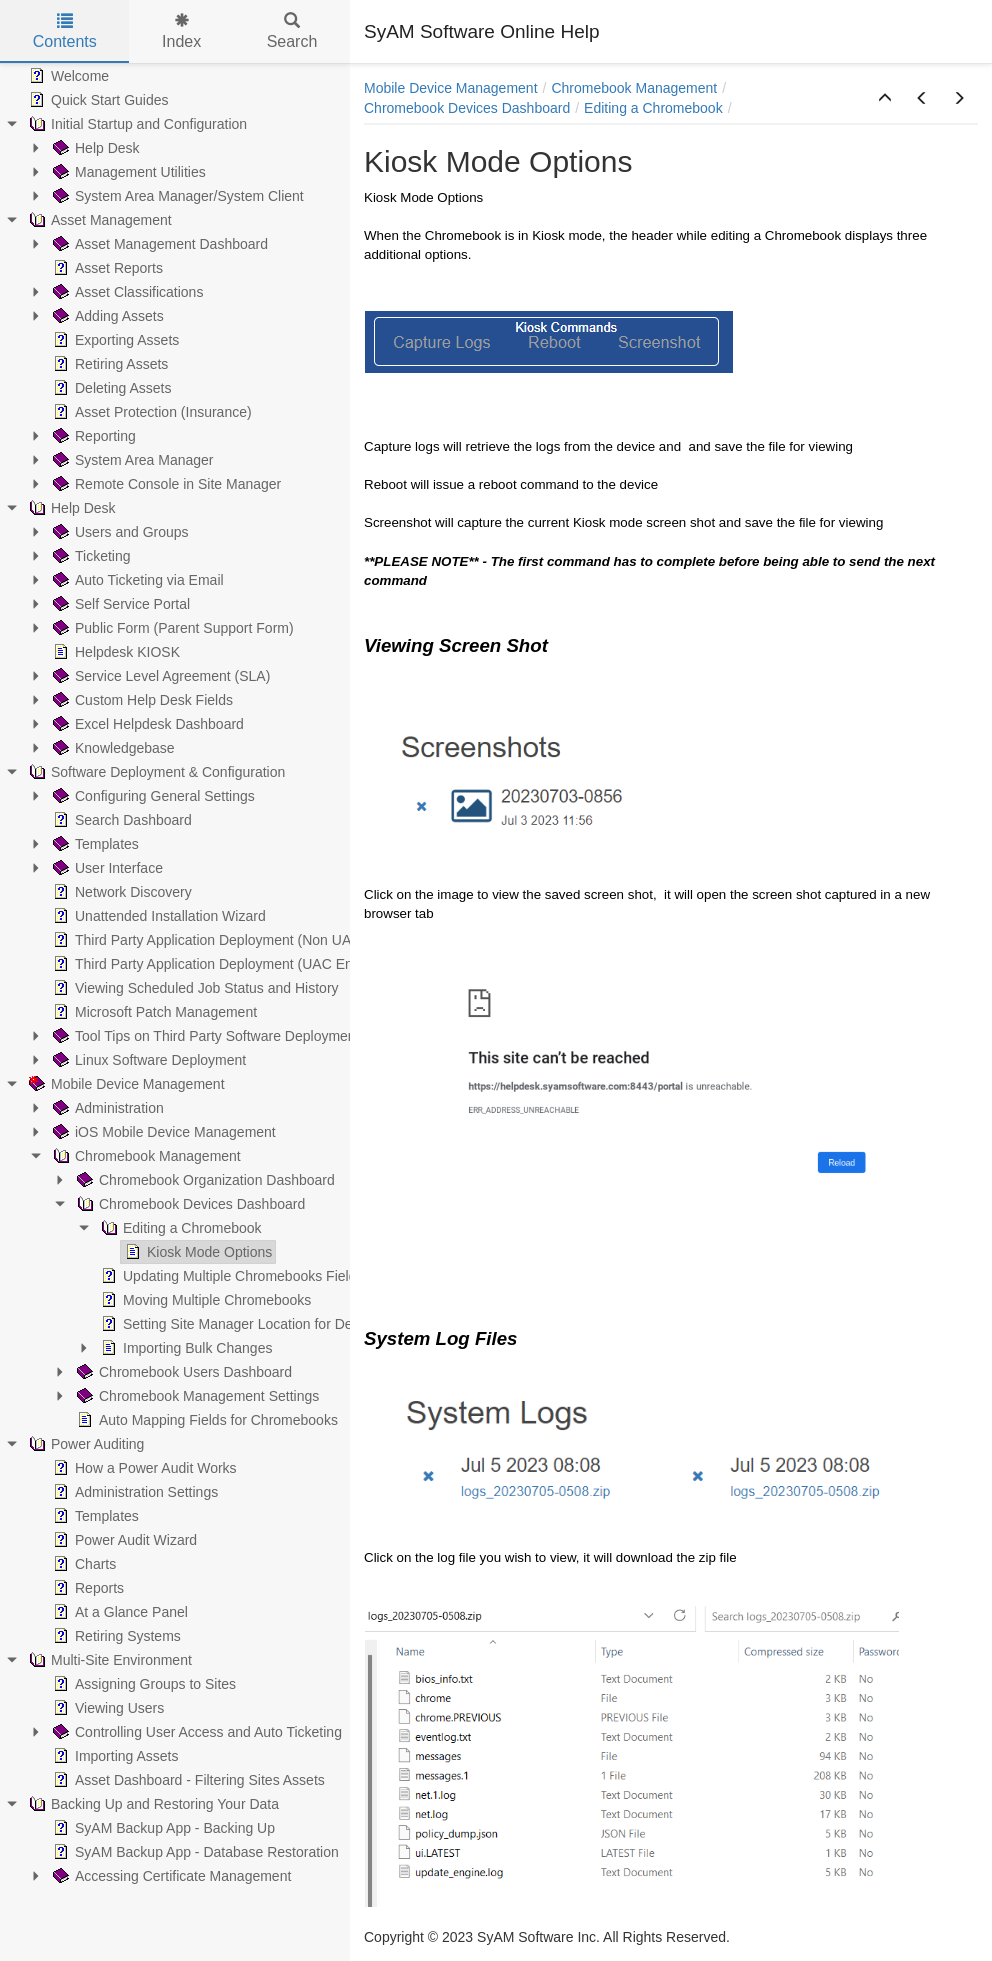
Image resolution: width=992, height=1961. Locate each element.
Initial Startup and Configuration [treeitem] (136, 124)
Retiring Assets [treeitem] (108, 364)
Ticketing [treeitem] (90, 556)
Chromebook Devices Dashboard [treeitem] (189, 1204)
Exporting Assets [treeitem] (114, 340)
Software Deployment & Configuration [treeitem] (155, 772)
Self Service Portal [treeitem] (119, 604)
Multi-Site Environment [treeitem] (108, 1660)
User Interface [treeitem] (106, 868)
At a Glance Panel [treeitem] (118, 1612)
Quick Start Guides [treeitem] (97, 100)
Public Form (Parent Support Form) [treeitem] (171, 628)
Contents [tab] (65, 31)
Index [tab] (181, 31)
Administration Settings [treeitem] (133, 1492)
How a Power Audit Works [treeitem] (143, 1468)
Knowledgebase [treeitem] (112, 748)
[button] (885, 99)
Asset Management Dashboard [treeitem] (158, 244)
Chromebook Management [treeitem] (145, 1156)
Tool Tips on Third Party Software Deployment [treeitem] (204, 1036)
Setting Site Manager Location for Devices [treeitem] (240, 1324)
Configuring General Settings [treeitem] (152, 796)
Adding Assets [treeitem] (106, 316)
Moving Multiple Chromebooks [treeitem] (204, 1300)
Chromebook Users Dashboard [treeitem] (182, 1372)
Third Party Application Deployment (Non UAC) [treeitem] (207, 940)
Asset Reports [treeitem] (106, 268)
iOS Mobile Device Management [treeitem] (162, 1132)
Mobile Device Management (451, 88)
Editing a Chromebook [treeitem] (179, 1228)
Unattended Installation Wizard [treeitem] (157, 916)
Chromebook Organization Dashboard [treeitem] (204, 1180)
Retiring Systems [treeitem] (115, 1636)
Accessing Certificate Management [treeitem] (170, 1876)
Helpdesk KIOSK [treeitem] (114, 652)
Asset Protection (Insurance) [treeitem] (150, 412)
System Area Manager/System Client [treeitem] (176, 196)
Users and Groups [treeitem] (119, 532)
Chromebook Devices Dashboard (467, 108)
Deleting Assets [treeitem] (110, 388)
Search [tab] (292, 31)
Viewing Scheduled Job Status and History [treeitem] (194, 988)
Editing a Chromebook (653, 108)
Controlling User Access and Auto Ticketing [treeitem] (195, 1732)
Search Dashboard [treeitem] (120, 820)
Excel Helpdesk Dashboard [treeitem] (146, 724)
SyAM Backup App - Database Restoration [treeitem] (194, 1852)
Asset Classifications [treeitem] (126, 292)
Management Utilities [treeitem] (127, 172)
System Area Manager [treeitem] (131, 460)
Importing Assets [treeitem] (114, 1756)
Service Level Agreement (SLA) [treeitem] (159, 676)
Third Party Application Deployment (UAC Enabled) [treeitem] (220, 964)
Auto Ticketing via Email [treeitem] (136, 580)
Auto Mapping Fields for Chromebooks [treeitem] (205, 1420)
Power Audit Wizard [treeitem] (123, 1540)
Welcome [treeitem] (67, 76)
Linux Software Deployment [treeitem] (147, 1060)
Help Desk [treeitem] (94, 148)
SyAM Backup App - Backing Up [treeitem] (162, 1828)
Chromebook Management (634, 88)
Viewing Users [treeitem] (106, 1708)
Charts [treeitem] (82, 1564)
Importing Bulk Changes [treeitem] (184, 1348)
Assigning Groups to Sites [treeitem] (142, 1684)
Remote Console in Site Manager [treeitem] (165, 484)
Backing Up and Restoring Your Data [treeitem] (152, 1804)
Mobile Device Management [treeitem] (125, 1084)
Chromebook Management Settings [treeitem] (196, 1396)
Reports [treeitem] (86, 1588)
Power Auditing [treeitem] (84, 1444)
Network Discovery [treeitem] (120, 892)
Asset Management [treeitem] (98, 220)
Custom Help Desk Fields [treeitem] (141, 700)
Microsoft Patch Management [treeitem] (153, 1012)
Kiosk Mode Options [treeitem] (196, 1252)
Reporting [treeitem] (92, 436)
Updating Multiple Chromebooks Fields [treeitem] (230, 1276)
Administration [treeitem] (106, 1108)
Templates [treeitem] (94, 844)
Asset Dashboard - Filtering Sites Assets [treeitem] (187, 1780)
